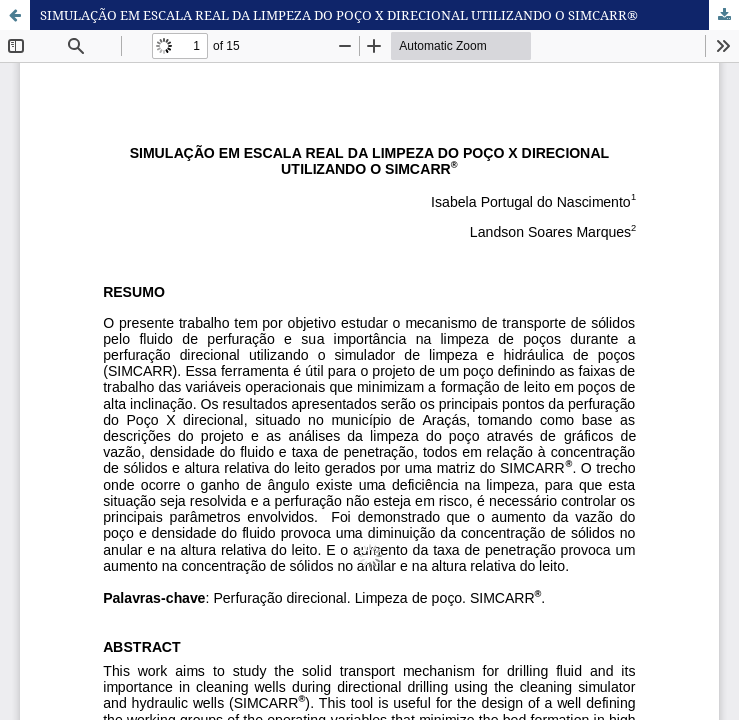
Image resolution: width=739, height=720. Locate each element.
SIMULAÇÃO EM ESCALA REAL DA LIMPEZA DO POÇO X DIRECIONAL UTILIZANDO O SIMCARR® (339, 15)
